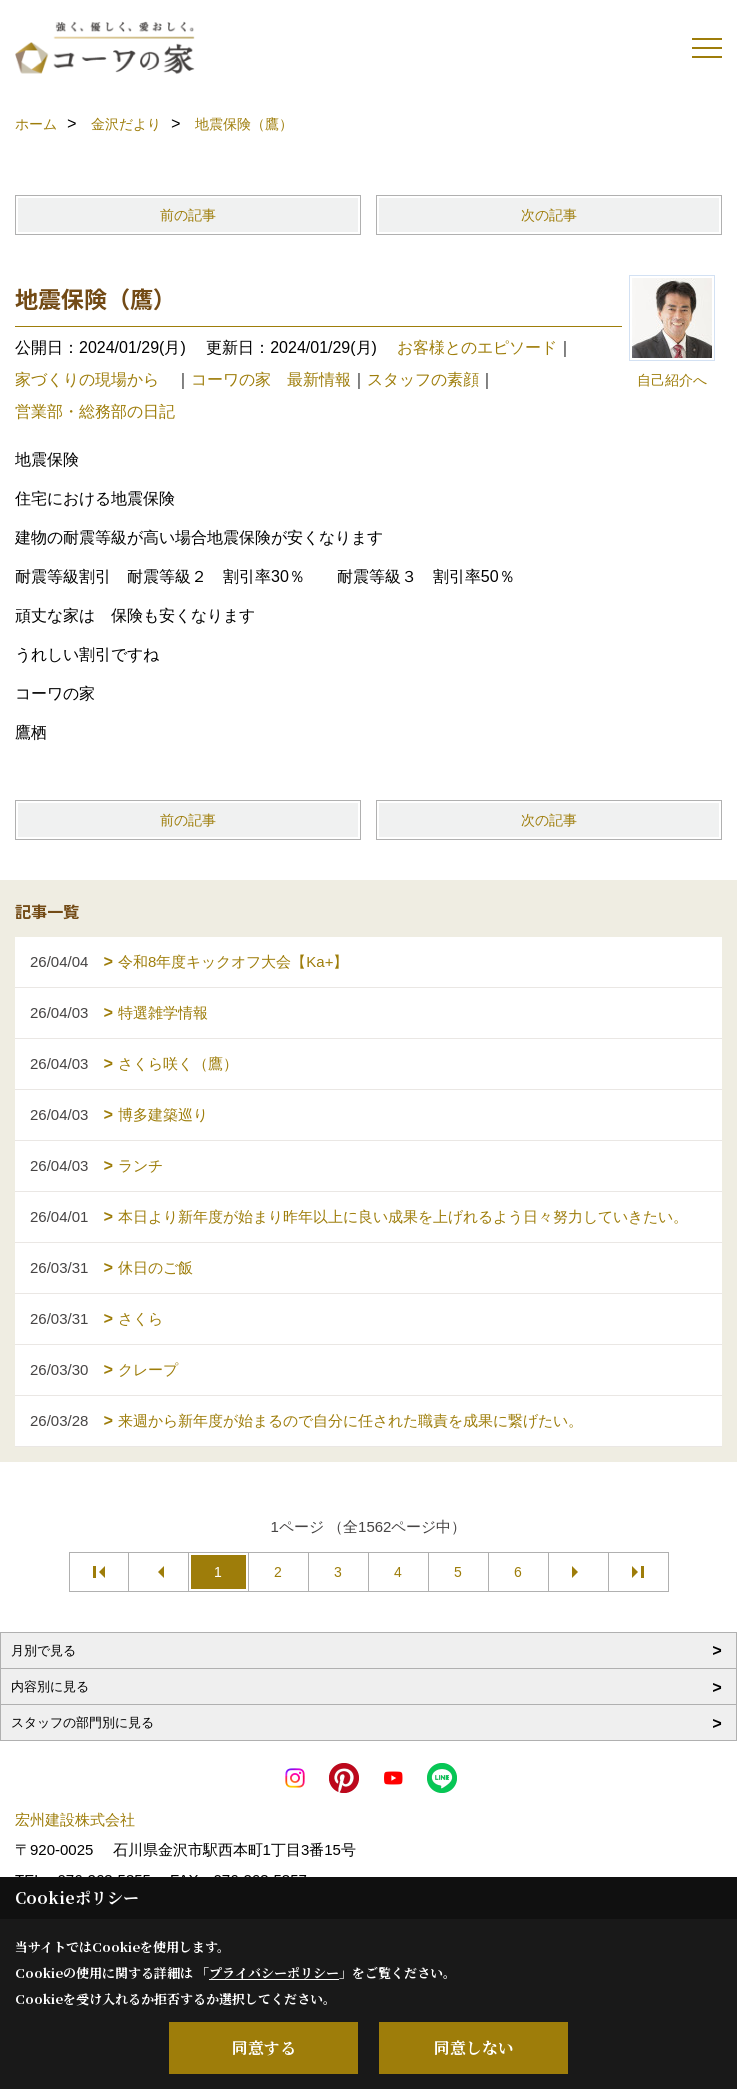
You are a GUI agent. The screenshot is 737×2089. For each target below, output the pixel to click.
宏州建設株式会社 (75, 1819)
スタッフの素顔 (423, 379)
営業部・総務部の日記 (95, 411)
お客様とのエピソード (477, 347)
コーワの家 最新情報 (271, 379)
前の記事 (188, 215)
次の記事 (549, 215)
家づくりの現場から (95, 379)
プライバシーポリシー (274, 1972)
